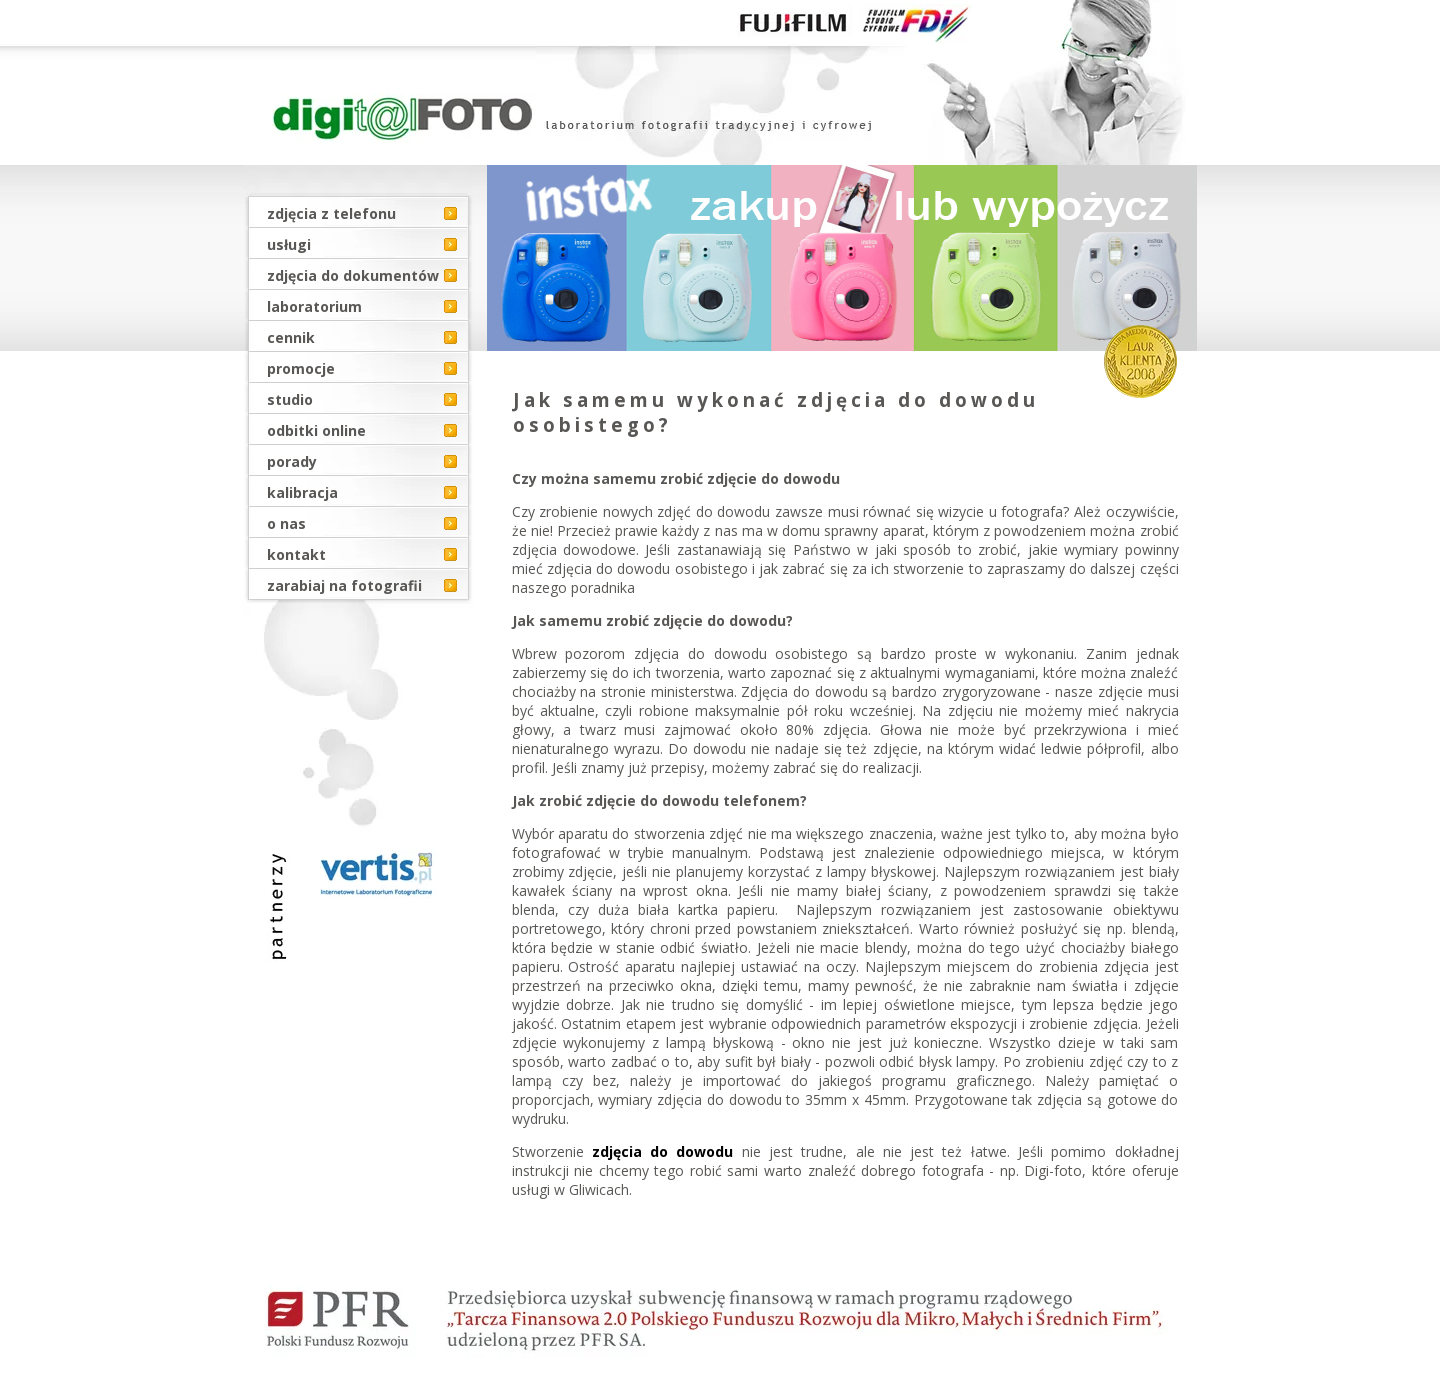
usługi (289, 244)
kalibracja (302, 492)
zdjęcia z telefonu (331, 213)
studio (290, 399)
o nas (286, 523)
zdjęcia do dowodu (663, 1151)
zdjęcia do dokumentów (353, 275)
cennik (291, 337)
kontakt (296, 554)
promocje (301, 368)
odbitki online (316, 430)
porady (292, 461)
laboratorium (314, 306)
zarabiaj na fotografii (344, 585)
